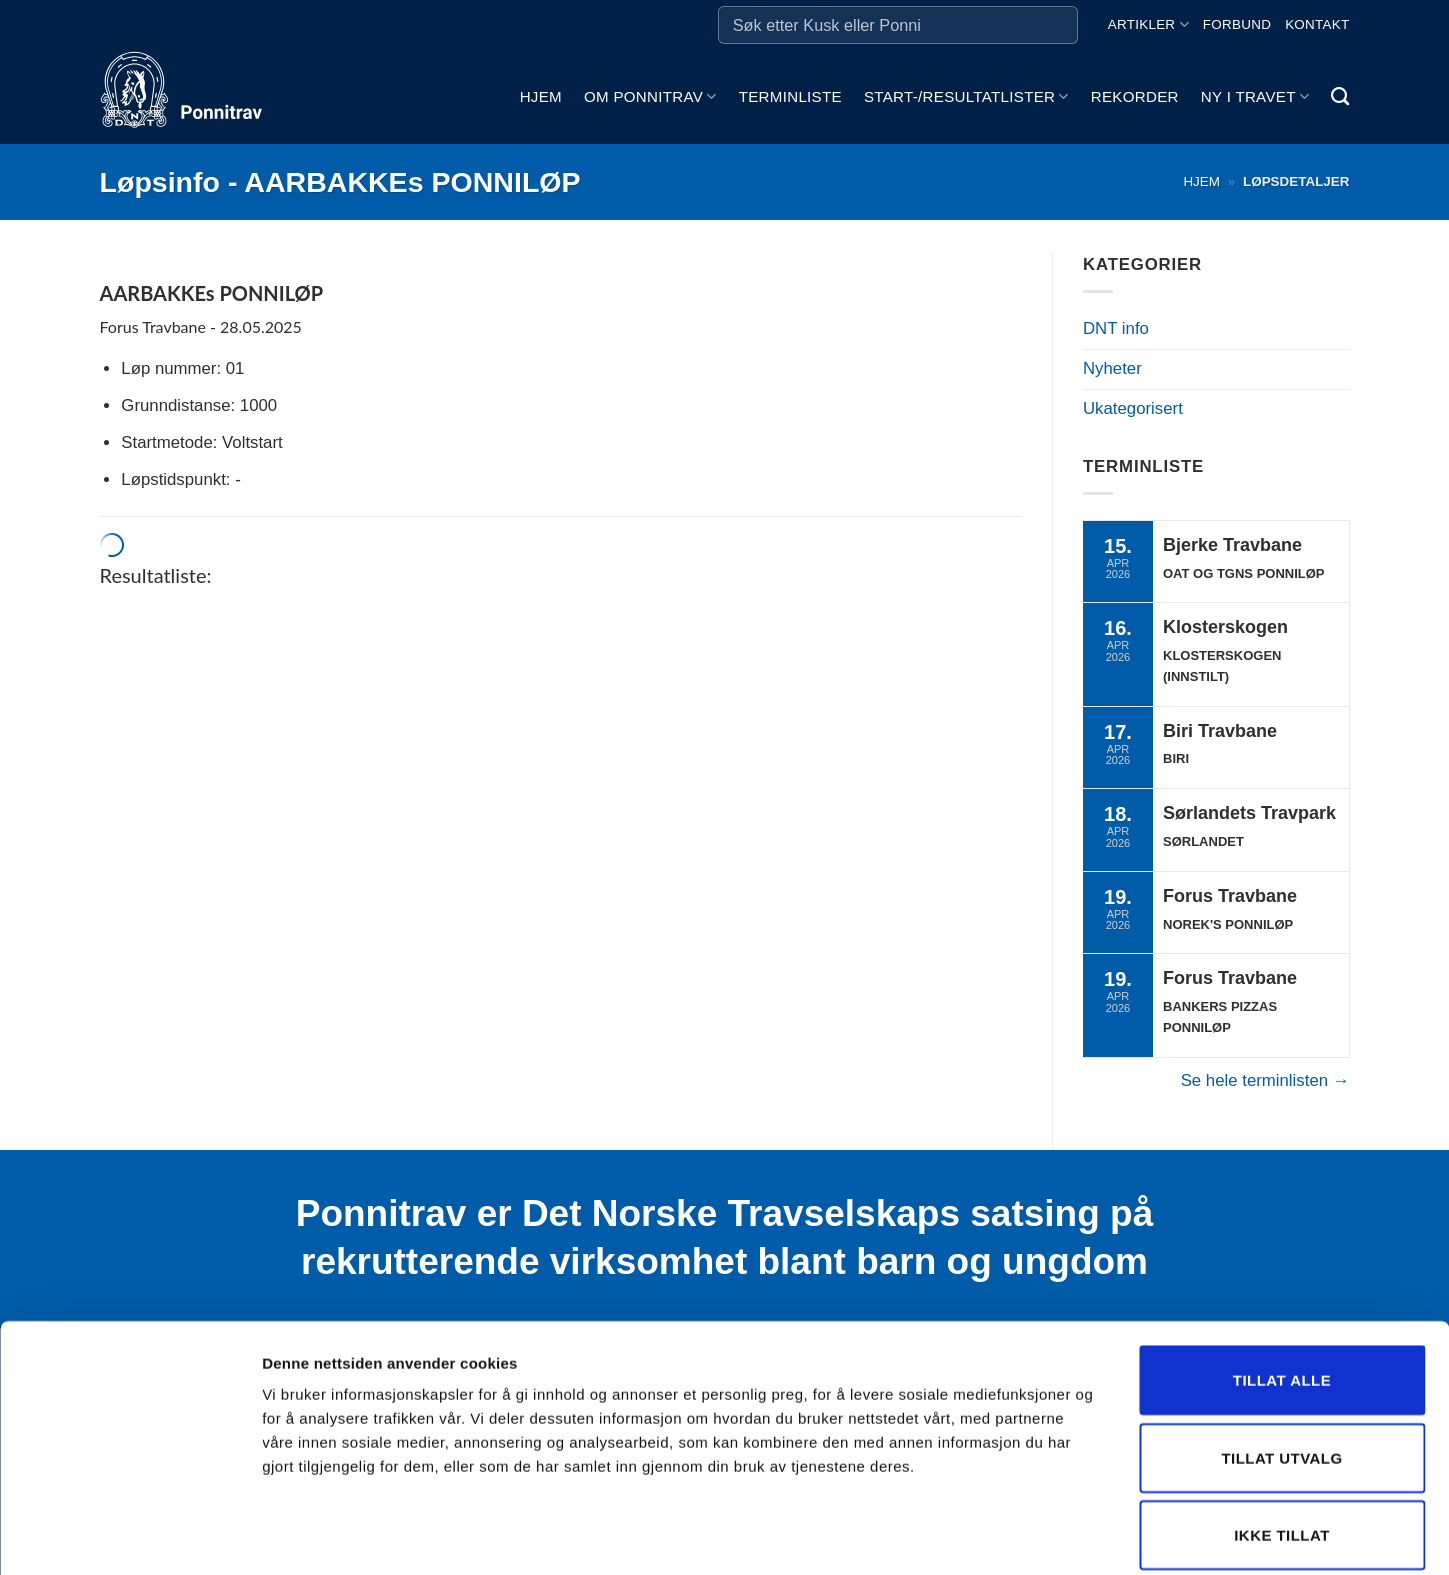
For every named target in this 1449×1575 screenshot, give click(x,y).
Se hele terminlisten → (1265, 1080)
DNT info (1116, 328)
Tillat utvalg (1281, 1360)
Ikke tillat (1282, 1437)
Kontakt (1317, 24)
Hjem (541, 96)
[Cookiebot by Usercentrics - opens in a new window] (129, 1536)
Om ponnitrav (650, 96)
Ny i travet (1255, 96)
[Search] (1340, 97)
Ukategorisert (1133, 408)
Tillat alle (1282, 1282)
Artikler (1148, 24)
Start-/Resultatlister (966, 96)
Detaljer (1065, 1535)
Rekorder (1135, 96)
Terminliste (790, 96)
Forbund (1237, 24)
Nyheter (1112, 368)
